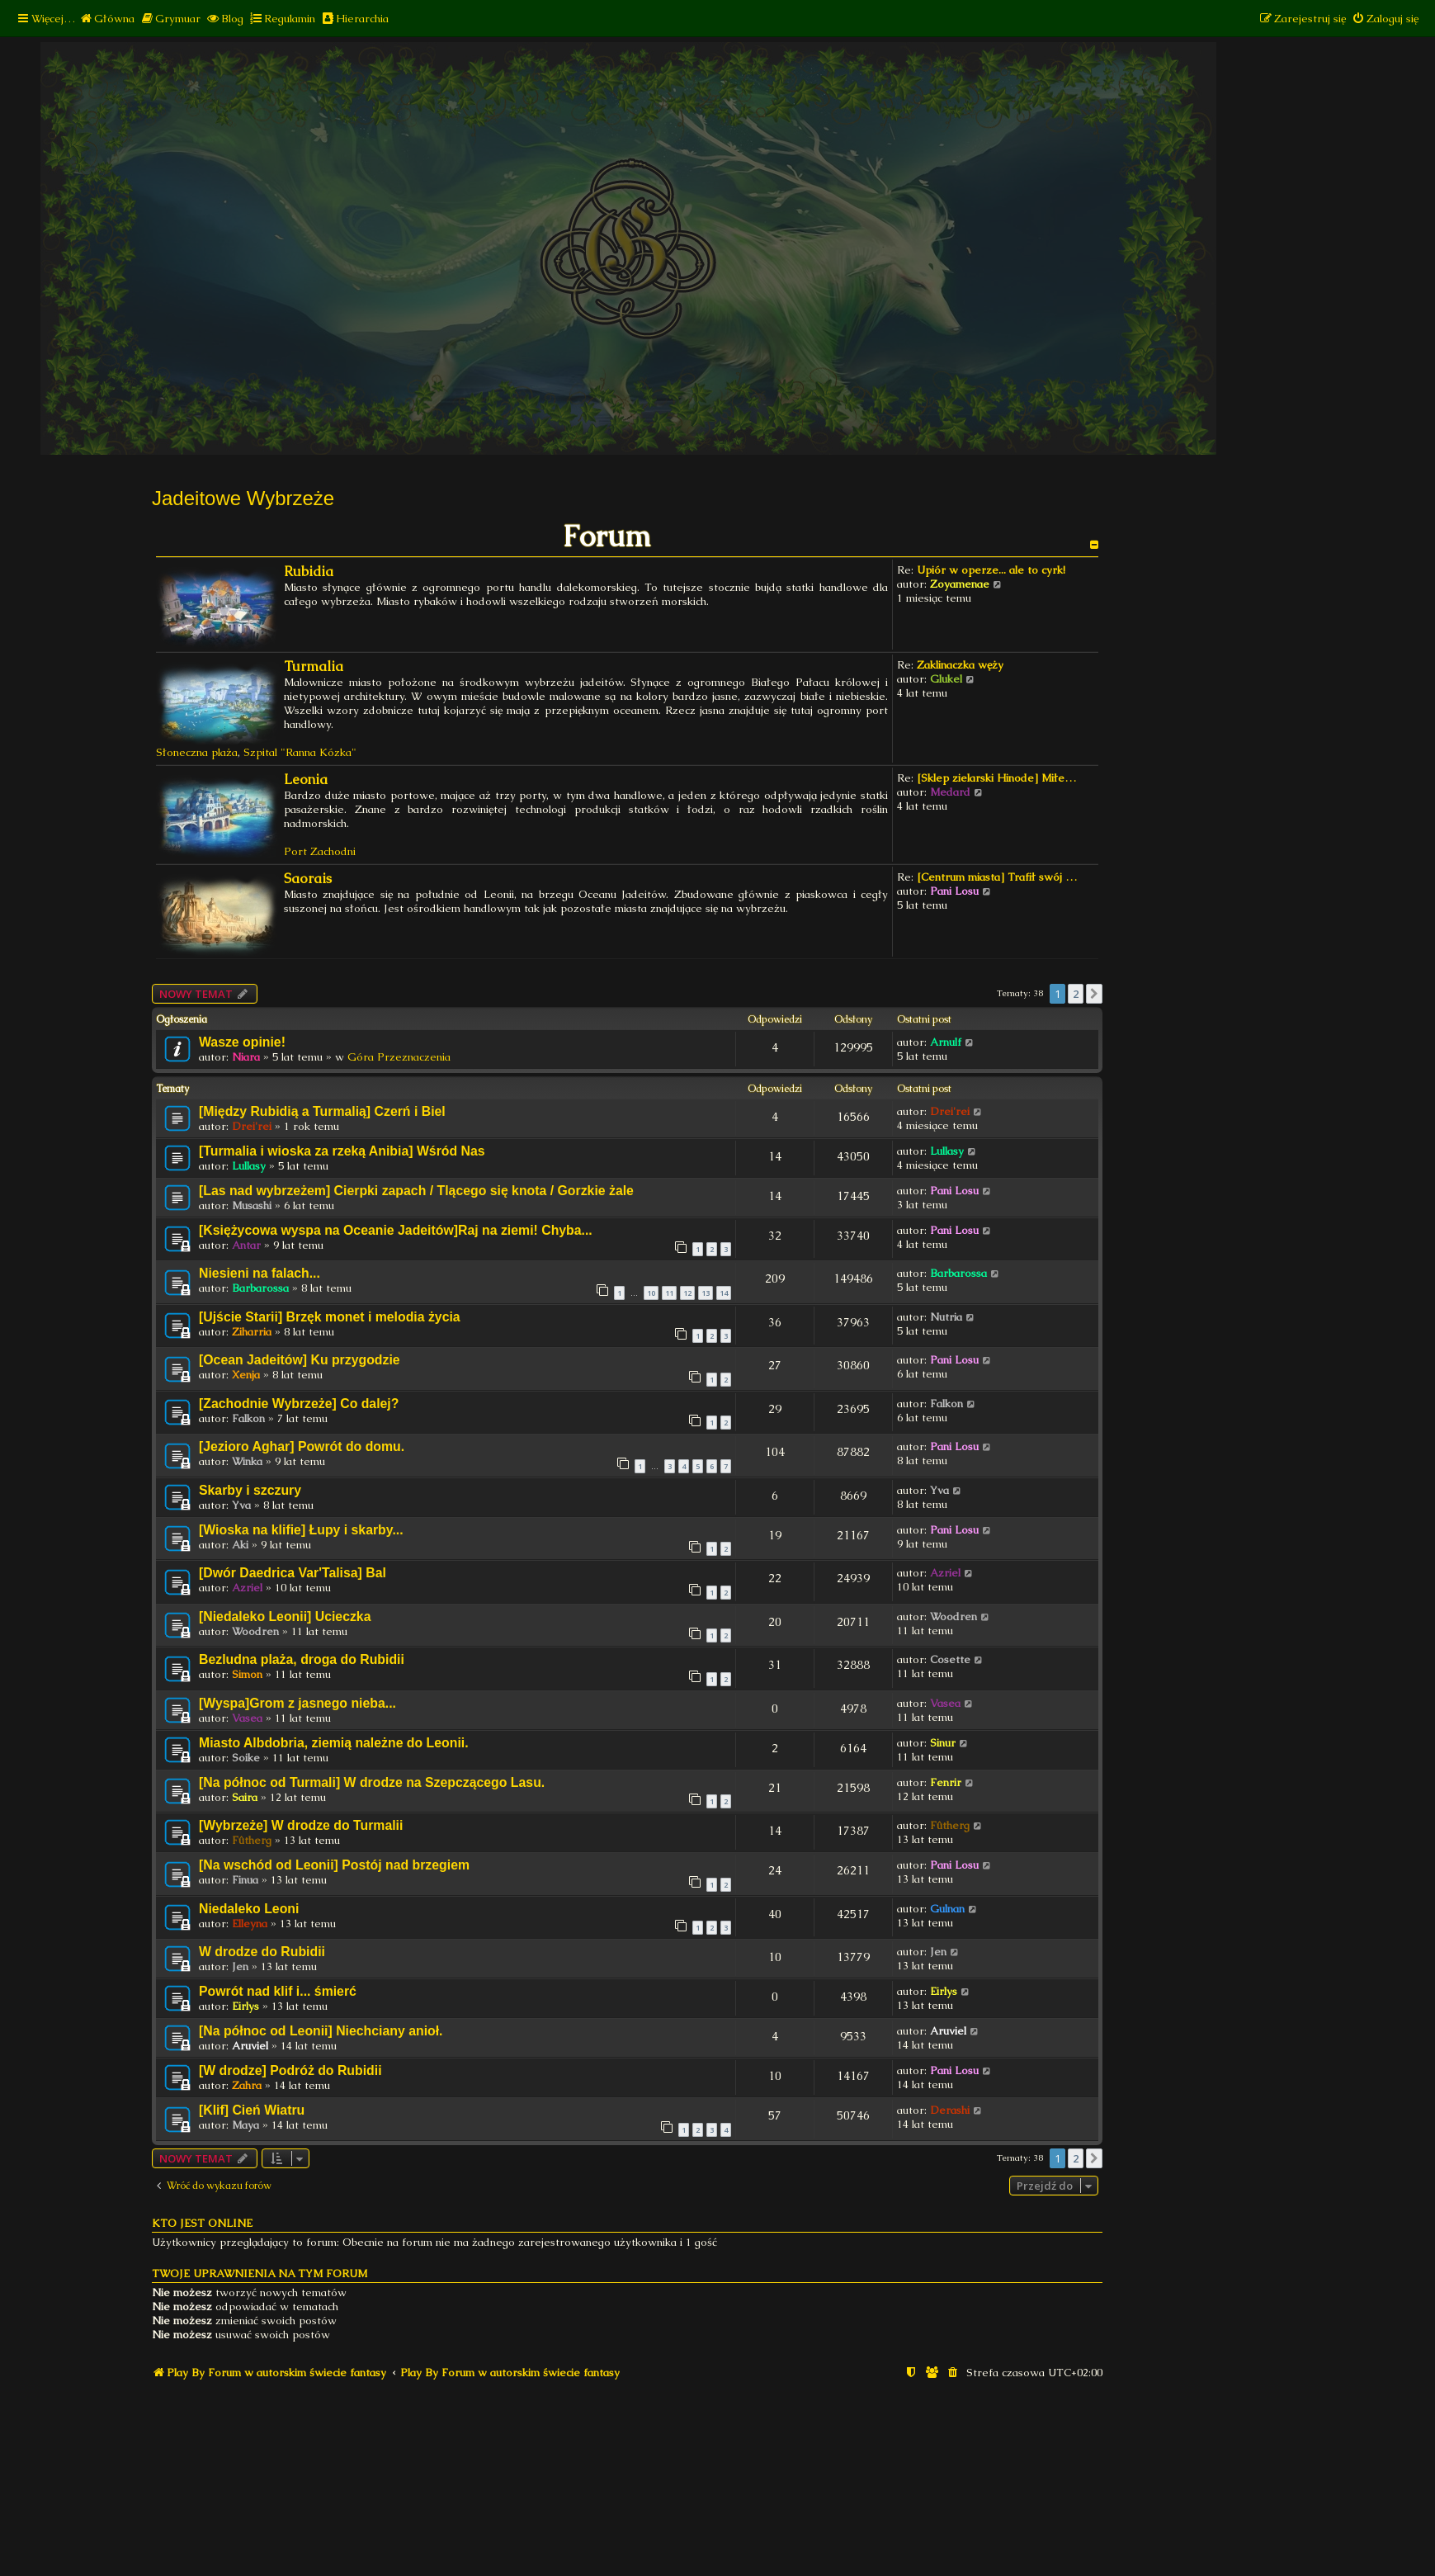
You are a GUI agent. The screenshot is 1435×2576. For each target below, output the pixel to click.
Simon (247, 1674)
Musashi (251, 1205)
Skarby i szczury (250, 1490)
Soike (246, 1758)
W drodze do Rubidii (262, 1952)
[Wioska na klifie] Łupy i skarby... (301, 1530)
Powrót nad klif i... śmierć (277, 1991)
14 (724, 1293)
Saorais (308, 878)
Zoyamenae (959, 584)
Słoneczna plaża (197, 752)
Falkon (248, 1418)
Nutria (946, 1317)
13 (705, 1293)
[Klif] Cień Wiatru (251, 2110)
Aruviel (250, 2046)
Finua (245, 1880)
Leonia (306, 779)
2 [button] (1076, 993)
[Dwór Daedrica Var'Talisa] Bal (292, 1573)
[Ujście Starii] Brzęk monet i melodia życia (329, 1317)
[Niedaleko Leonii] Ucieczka (285, 1616)
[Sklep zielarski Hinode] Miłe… (996, 778)
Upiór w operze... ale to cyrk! (991, 570)
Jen (240, 1966)
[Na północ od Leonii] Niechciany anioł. (321, 2031)
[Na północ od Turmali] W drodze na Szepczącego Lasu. (372, 1782)
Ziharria (251, 1332)
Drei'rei (251, 1126)
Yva (241, 1505)
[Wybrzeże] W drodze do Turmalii (301, 1825)
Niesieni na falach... (259, 1273)
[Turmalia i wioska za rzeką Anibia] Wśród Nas (342, 1151)
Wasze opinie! (242, 1042)
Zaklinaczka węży (960, 665)
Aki (240, 1545)
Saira (244, 1797)
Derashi (950, 2110)
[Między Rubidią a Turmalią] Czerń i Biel (322, 1111)
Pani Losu (954, 891)
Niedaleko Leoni (249, 1909)
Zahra (247, 2085)
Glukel (946, 679)
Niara (246, 1057)
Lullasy (249, 1166)
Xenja (246, 1375)
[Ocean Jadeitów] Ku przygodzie (299, 1360)
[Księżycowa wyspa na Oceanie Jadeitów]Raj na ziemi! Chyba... (395, 1230)
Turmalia (313, 666)
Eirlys (245, 2006)
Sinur (943, 1743)
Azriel (247, 1588)
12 (687, 1293)
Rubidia (308, 571)
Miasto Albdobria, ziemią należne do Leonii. (334, 1743)
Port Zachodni (320, 851)
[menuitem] (107, 19)
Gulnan (947, 1909)
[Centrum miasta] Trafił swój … (997, 877)
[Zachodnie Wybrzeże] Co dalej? (299, 1404)
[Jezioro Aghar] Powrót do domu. (301, 1446)
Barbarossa (260, 1288)
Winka (247, 1461)
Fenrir (945, 1782)
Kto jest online (202, 2223)
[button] (1094, 994)
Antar (246, 1245)
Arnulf (945, 1042)
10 (651, 1293)
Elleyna (249, 1924)
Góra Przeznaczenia (399, 1057)
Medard (950, 792)
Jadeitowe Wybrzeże (243, 498)
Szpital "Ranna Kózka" (299, 752)
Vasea (247, 1718)
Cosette (950, 1659)
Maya (245, 2125)
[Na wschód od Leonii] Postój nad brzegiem (334, 1865)
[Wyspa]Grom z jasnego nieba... (297, 1703)
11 (669, 1293)
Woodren (255, 1631)
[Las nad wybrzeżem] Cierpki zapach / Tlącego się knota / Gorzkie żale (416, 1191)
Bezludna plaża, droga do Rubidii (301, 1659)
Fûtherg (251, 1840)
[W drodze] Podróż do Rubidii (290, 2070)
